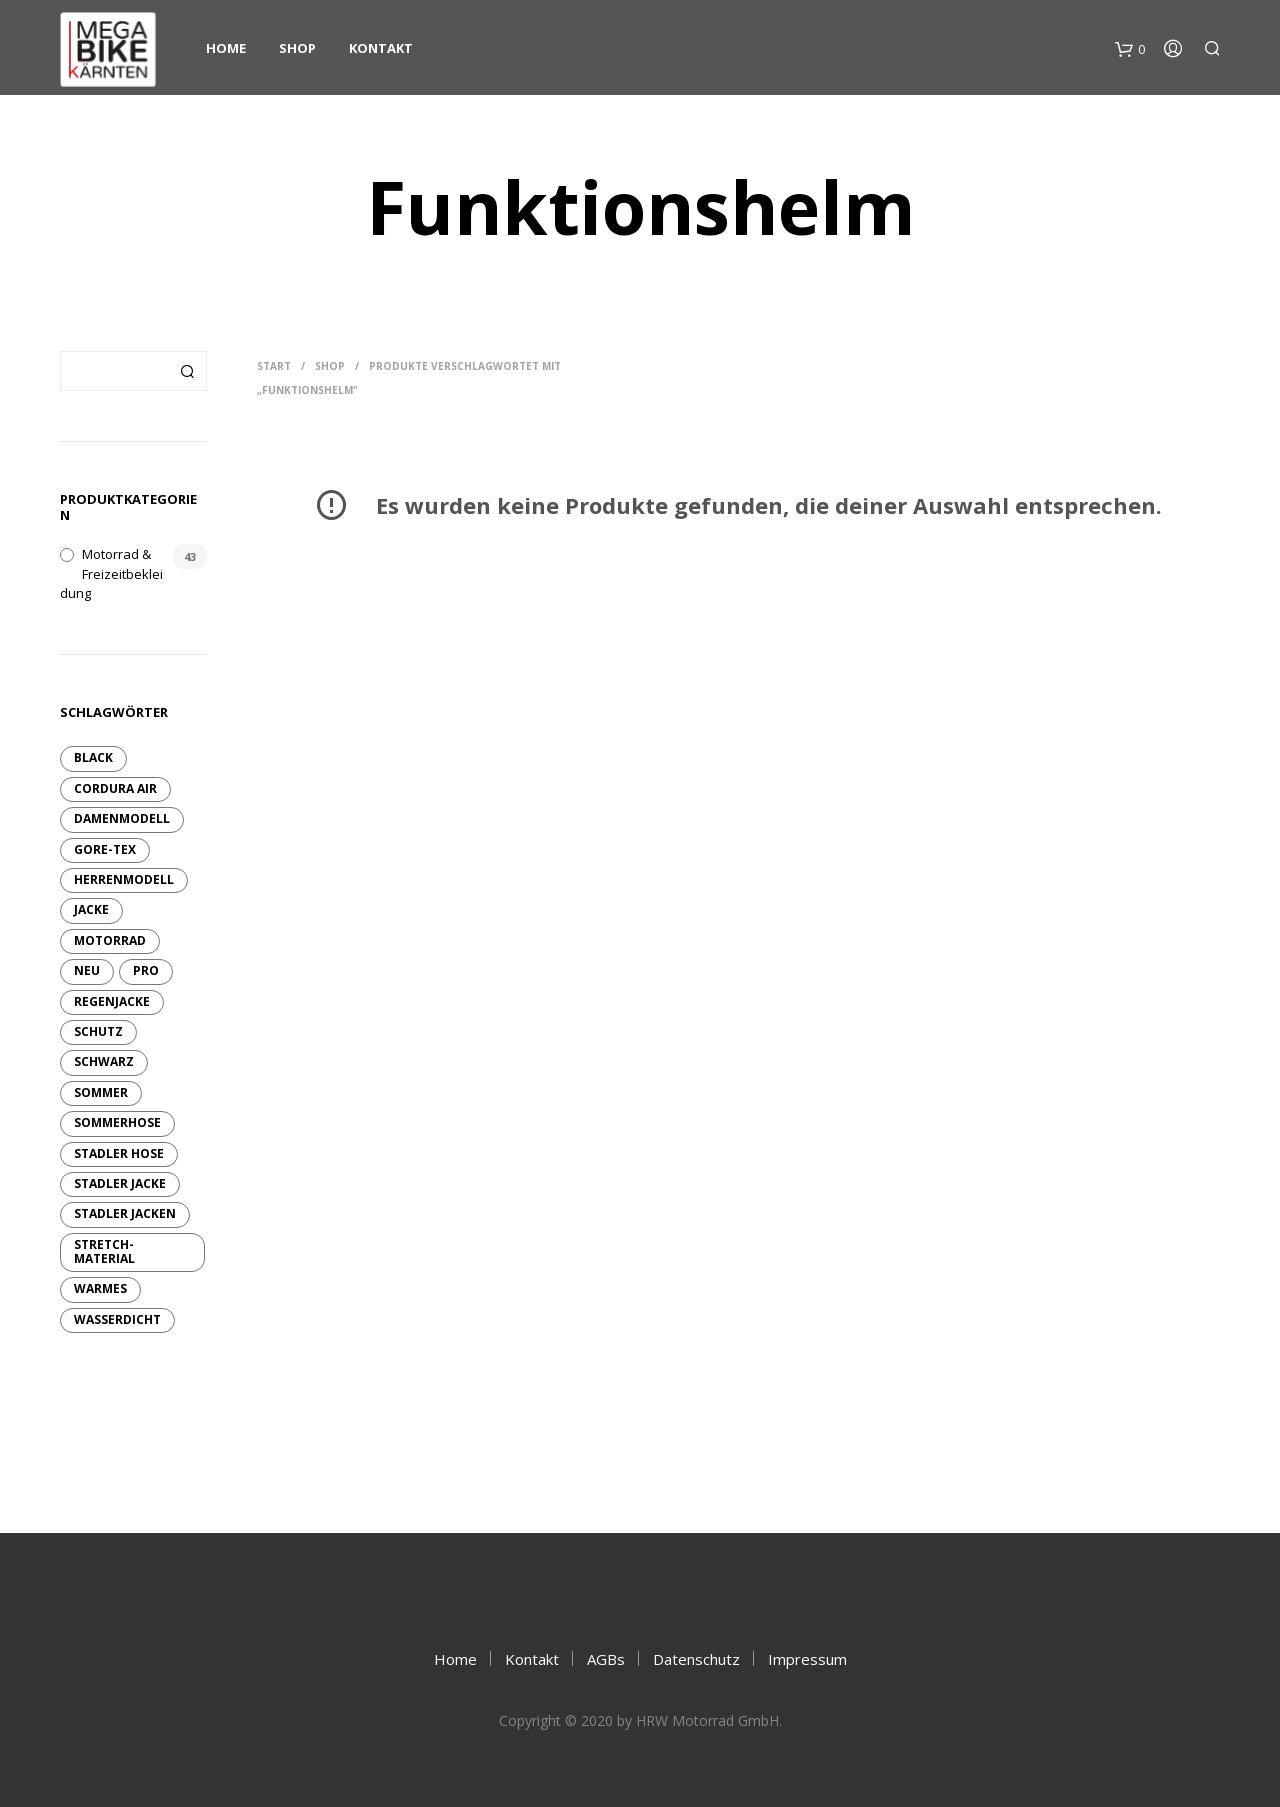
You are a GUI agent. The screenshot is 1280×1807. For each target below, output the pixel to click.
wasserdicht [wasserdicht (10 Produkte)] (117, 1319)
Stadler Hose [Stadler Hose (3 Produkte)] (119, 1153)
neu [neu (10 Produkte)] (87, 970)
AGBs (606, 1659)
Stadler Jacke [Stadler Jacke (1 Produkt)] (120, 1183)
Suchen (187, 371)
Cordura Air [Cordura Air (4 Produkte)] (115, 788)
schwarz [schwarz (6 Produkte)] (104, 1061)
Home (226, 48)
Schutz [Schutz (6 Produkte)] (98, 1031)
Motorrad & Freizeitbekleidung (111, 573)
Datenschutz (696, 1659)
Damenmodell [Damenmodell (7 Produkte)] (122, 818)
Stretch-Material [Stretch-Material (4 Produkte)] (104, 1251)
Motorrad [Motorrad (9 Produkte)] (110, 940)
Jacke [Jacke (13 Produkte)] (91, 909)
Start (274, 366)
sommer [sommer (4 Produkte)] (101, 1092)
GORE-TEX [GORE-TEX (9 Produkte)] (105, 849)
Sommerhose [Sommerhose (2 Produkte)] (117, 1122)
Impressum (807, 1659)
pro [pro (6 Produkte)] (146, 970)
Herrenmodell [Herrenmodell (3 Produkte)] (124, 879)
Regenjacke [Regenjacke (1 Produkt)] (112, 1001)
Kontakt (381, 48)
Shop (297, 48)
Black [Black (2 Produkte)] (93, 757)
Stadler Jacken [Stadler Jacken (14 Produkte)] (125, 1213)
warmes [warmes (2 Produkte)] (100, 1288)
